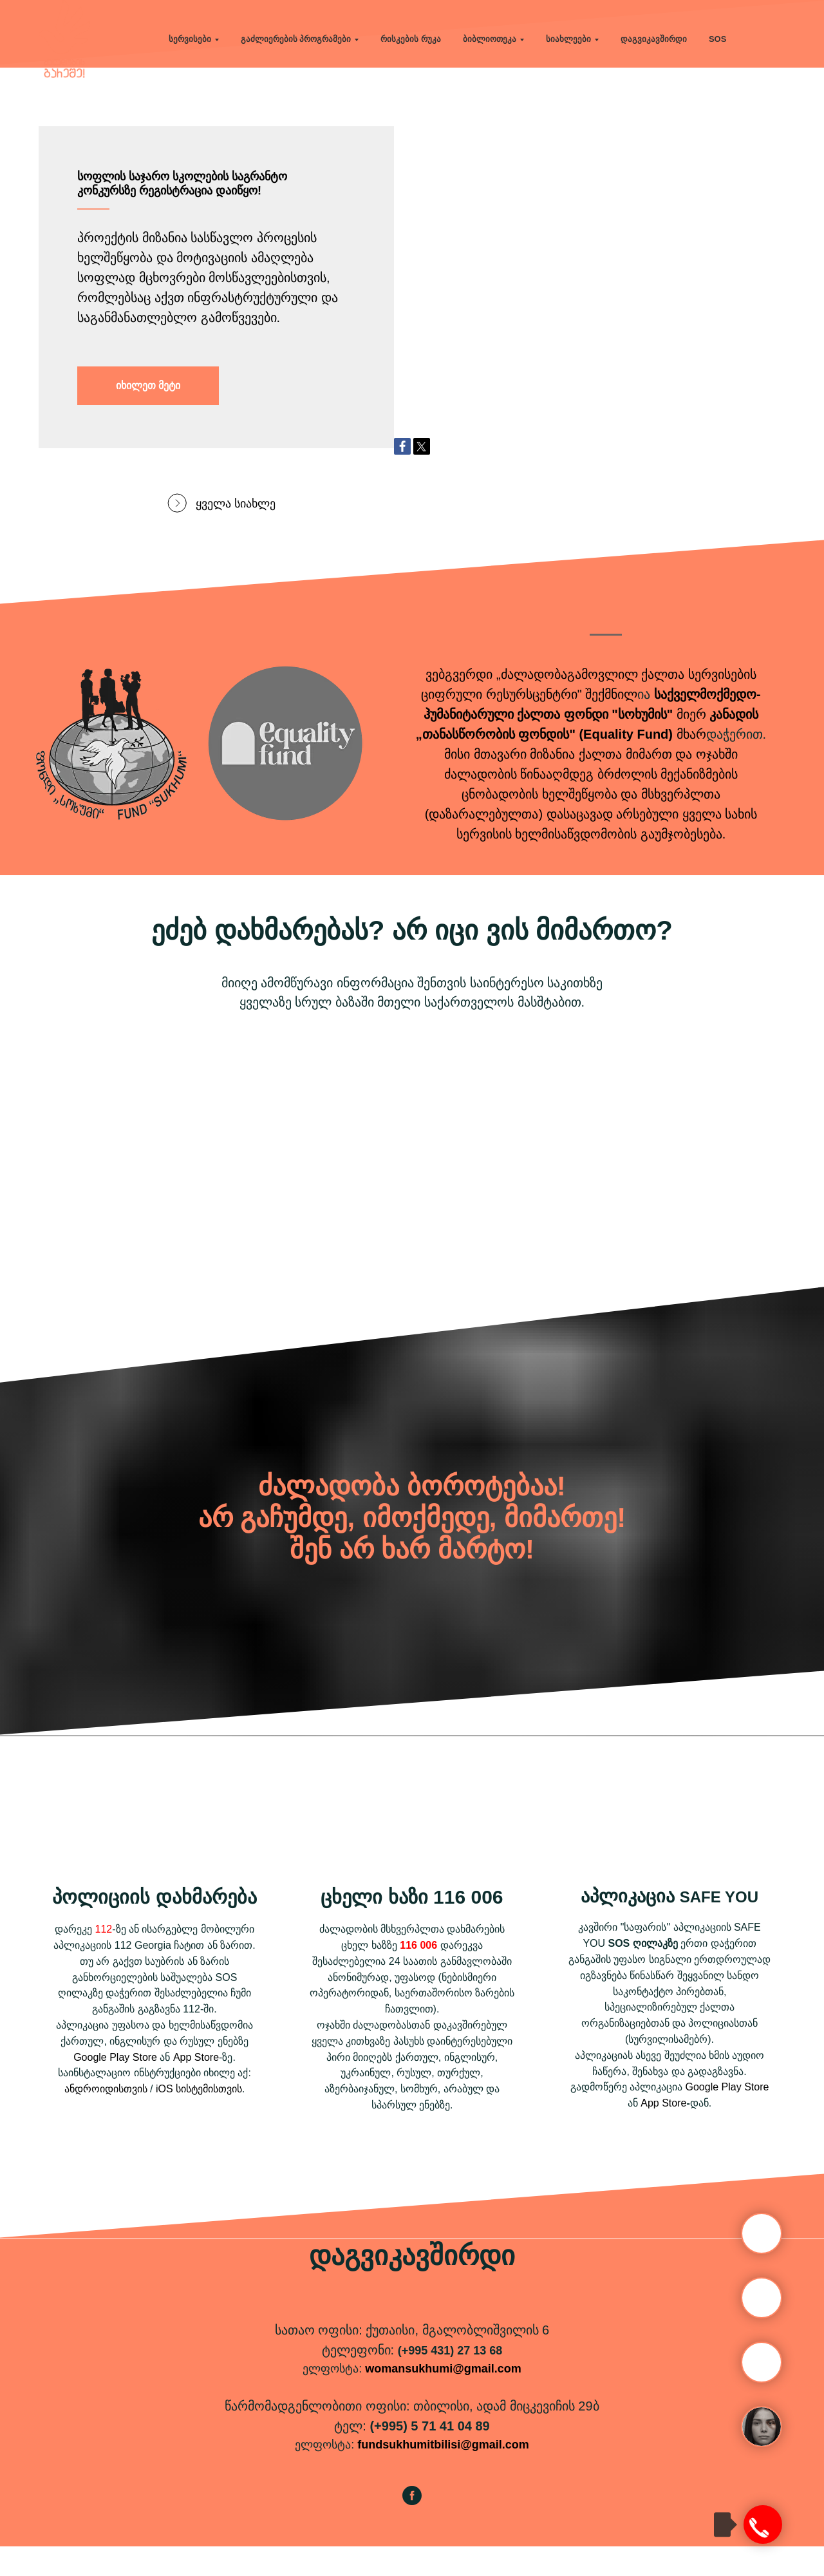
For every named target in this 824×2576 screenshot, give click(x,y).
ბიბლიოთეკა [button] (489, 39)
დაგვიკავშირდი (654, 39)
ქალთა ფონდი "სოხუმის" (595, 744)
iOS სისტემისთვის (199, 2118)
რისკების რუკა (410, 39)
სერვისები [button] (190, 39)
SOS (717, 39)
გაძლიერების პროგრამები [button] (296, 39)
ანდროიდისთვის (105, 2118)
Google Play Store (115, 2086)
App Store (196, 2086)
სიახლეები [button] (568, 39)
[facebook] (412, 2531)
